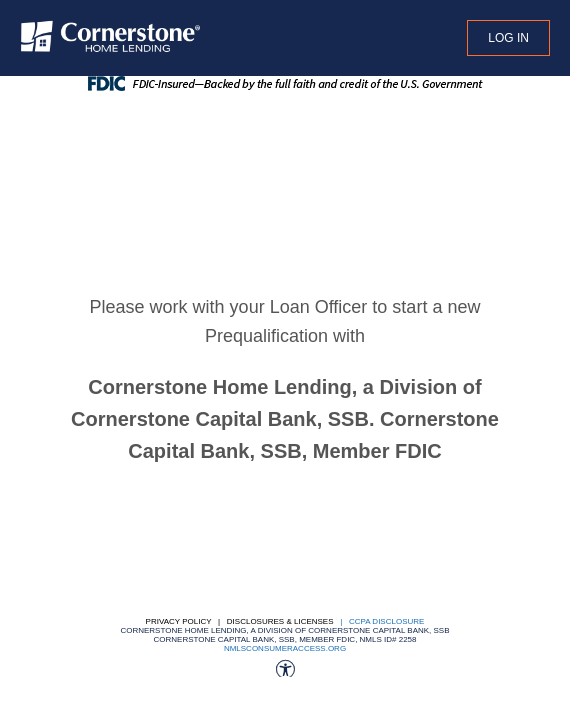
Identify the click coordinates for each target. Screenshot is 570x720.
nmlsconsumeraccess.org (285, 648)
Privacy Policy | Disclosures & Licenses (240, 621)
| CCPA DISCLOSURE (380, 621)
